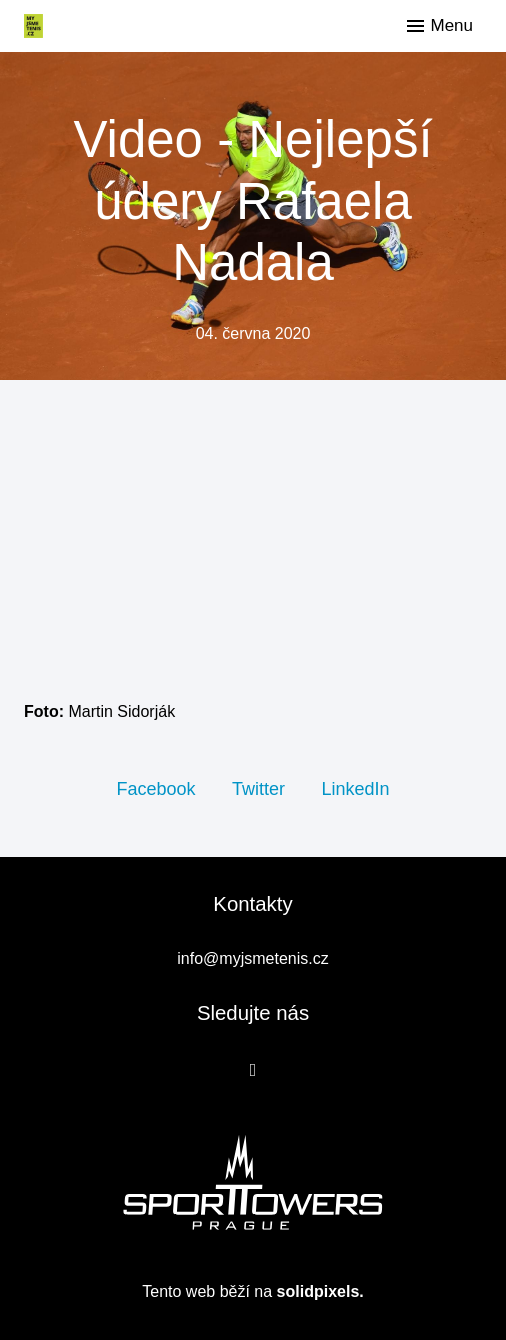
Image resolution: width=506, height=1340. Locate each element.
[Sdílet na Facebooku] (155, 788)
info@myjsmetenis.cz (252, 958)
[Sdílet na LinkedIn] (355, 788)
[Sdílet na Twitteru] (258, 788)
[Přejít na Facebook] (253, 1070)
